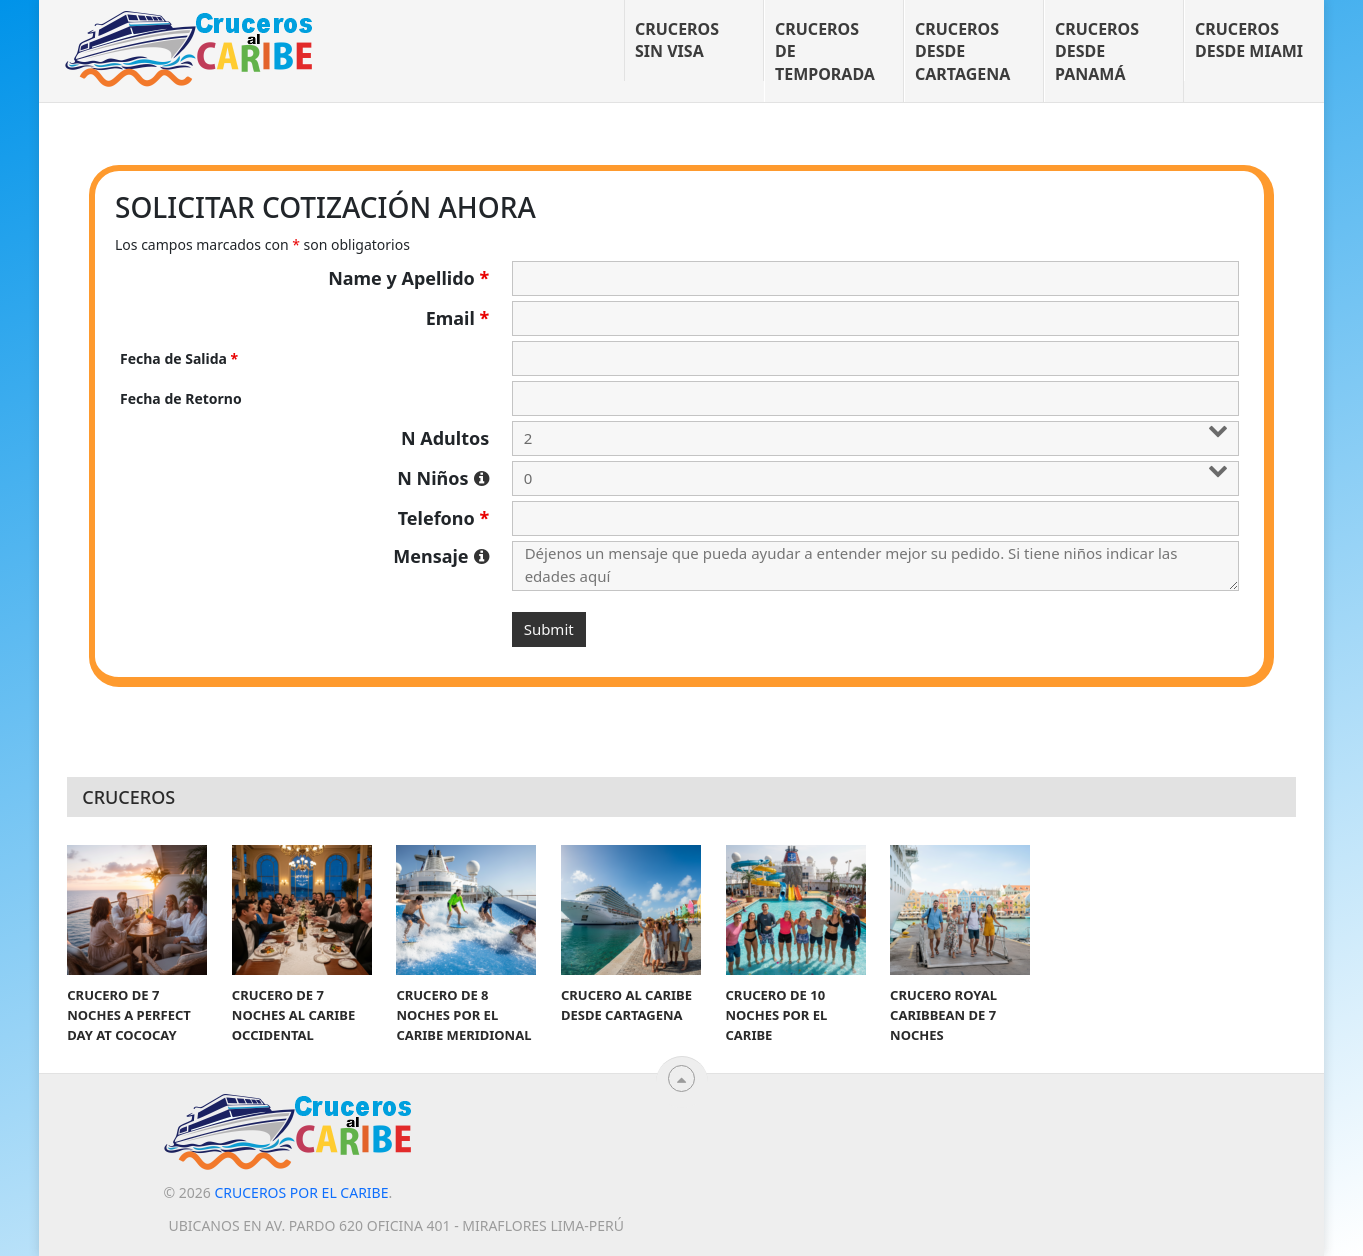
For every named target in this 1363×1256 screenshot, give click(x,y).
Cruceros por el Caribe (301, 1192)
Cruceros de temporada (825, 51)
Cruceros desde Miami (1249, 40)
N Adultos (445, 438)
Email (458, 318)
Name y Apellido (408, 278)
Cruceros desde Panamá (1097, 51)
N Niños (443, 478)
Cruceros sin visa (677, 40)
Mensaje (441, 556)
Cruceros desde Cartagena (962, 51)
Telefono (444, 518)
